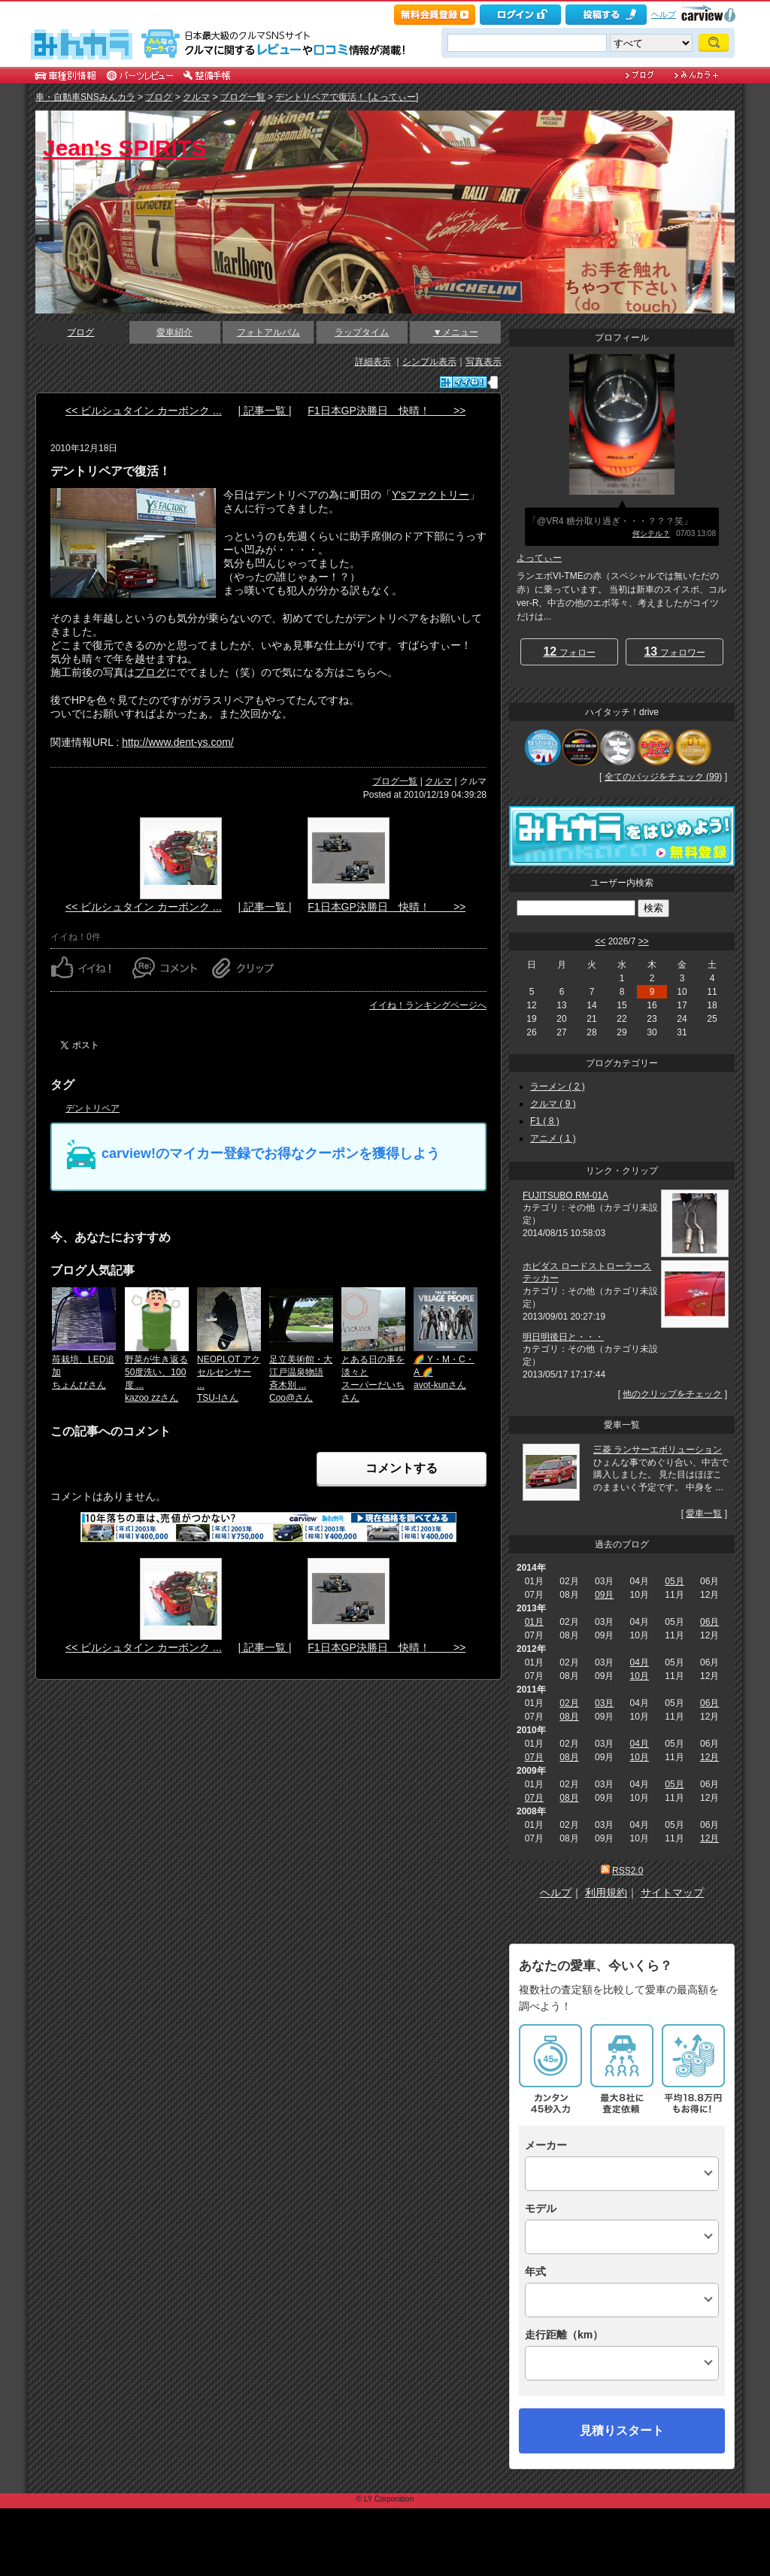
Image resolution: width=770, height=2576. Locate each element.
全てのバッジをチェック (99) (664, 776)
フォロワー (674, 651)
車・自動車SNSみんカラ (85, 97)
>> (643, 941)
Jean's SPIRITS (124, 147)
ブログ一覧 (242, 97)
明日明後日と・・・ (563, 1337)
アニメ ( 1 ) (553, 1138)
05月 (674, 1581)
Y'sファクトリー (430, 495)
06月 (709, 1622)
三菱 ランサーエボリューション (657, 1449)
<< (600, 941)
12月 (709, 1757)
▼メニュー (455, 332)
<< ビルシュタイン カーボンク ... (143, 411)
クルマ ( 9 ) (553, 1104)
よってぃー (539, 558)
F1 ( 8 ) (544, 1121)
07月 (534, 1757)
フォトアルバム (268, 332)
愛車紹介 (174, 332)
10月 (639, 1676)
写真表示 (483, 361)
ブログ (158, 97)
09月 (604, 1595)
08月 (568, 1716)
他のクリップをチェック (672, 1394)
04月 (639, 1662)
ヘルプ (663, 14)
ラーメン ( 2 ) (557, 1086)
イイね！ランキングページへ (428, 1005)
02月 (568, 1703)
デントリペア (92, 1108)
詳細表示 (373, 361)
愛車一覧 (704, 1513)
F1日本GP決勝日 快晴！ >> (386, 411)
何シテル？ (651, 533)
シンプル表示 (429, 361)
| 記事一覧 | (264, 411)
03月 (604, 1703)
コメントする (401, 1468)
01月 (534, 1622)
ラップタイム (362, 332)
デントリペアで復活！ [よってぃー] (346, 97)
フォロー (569, 651)
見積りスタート (622, 2430)
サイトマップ (672, 1893)
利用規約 (606, 1893)
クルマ (196, 97)
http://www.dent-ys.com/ (178, 742)
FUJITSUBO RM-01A (565, 1195)
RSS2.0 (627, 1870)
